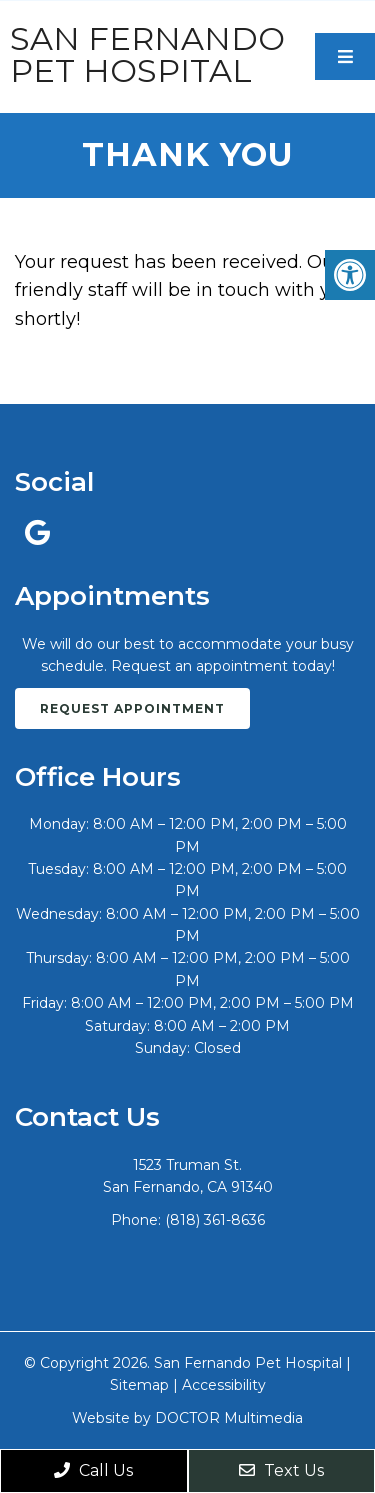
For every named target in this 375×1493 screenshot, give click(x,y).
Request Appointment (132, 708)
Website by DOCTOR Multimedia (187, 1418)
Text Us (281, 1470)
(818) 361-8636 (215, 1220)
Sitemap (139, 1385)
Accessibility (224, 1385)
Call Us (93, 1470)
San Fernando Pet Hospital (147, 55)
